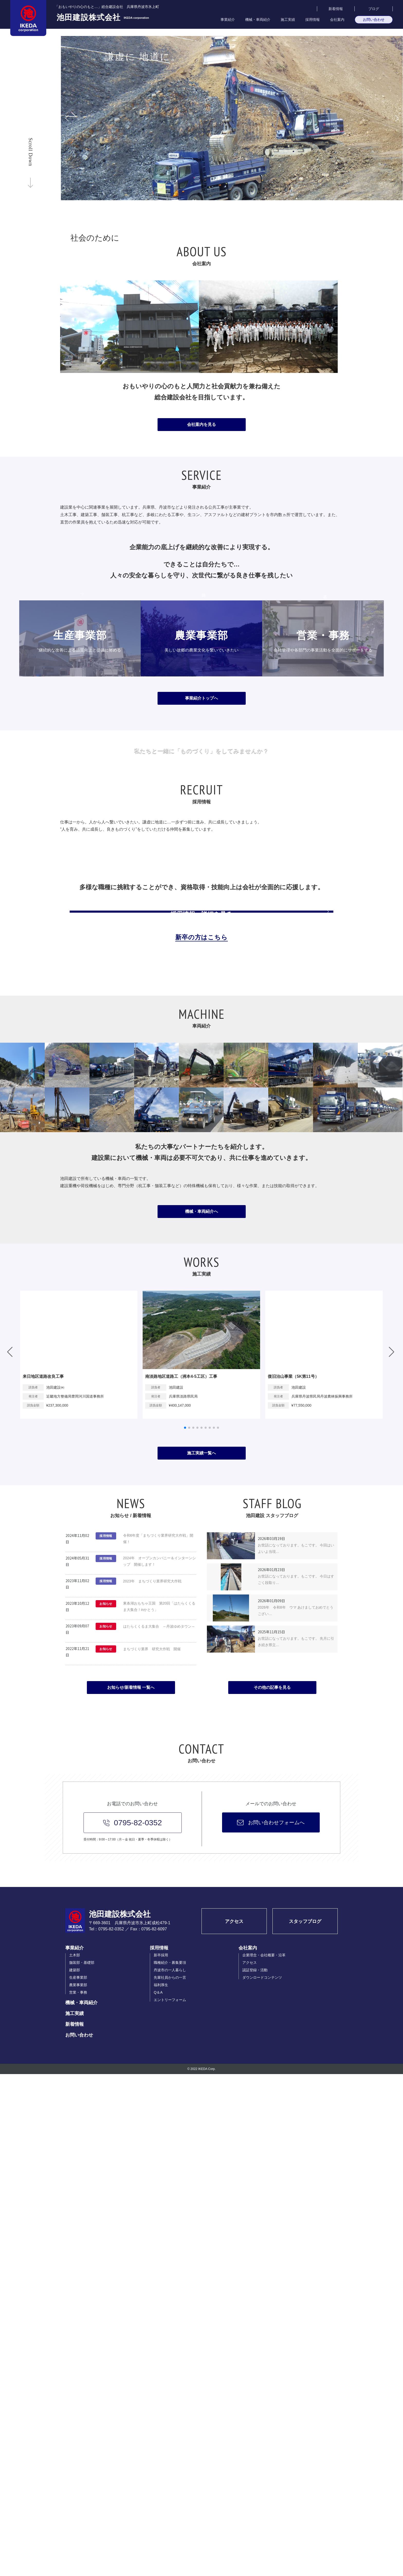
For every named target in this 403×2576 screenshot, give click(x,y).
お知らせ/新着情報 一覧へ (131, 2189)
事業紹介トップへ (201, 884)
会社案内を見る (201, 511)
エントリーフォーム (170, 2502)
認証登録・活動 (255, 2472)
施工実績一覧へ (201, 1955)
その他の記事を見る (272, 2189)
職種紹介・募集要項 (170, 2464)
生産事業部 (78, 2479)
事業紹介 (228, 19)
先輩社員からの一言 (170, 2479)
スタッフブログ (305, 2423)
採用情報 (312, 19)
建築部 (74, 2472)
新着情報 (335, 9)
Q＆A (158, 2494)
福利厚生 (161, 2487)
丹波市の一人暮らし (170, 2472)
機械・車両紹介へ (201, 1713)
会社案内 (337, 19)
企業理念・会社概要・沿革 (264, 2457)
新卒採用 (161, 2457)
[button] (66, 118)
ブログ (373, 9)
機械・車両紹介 (257, 19)
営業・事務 (78, 2494)
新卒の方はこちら (201, 1400)
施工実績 (288, 19)
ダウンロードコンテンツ (262, 2479)
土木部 (74, 2457)
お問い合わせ (373, 19)
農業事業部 (78, 2487)
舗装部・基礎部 (81, 2464)
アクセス (234, 2423)
